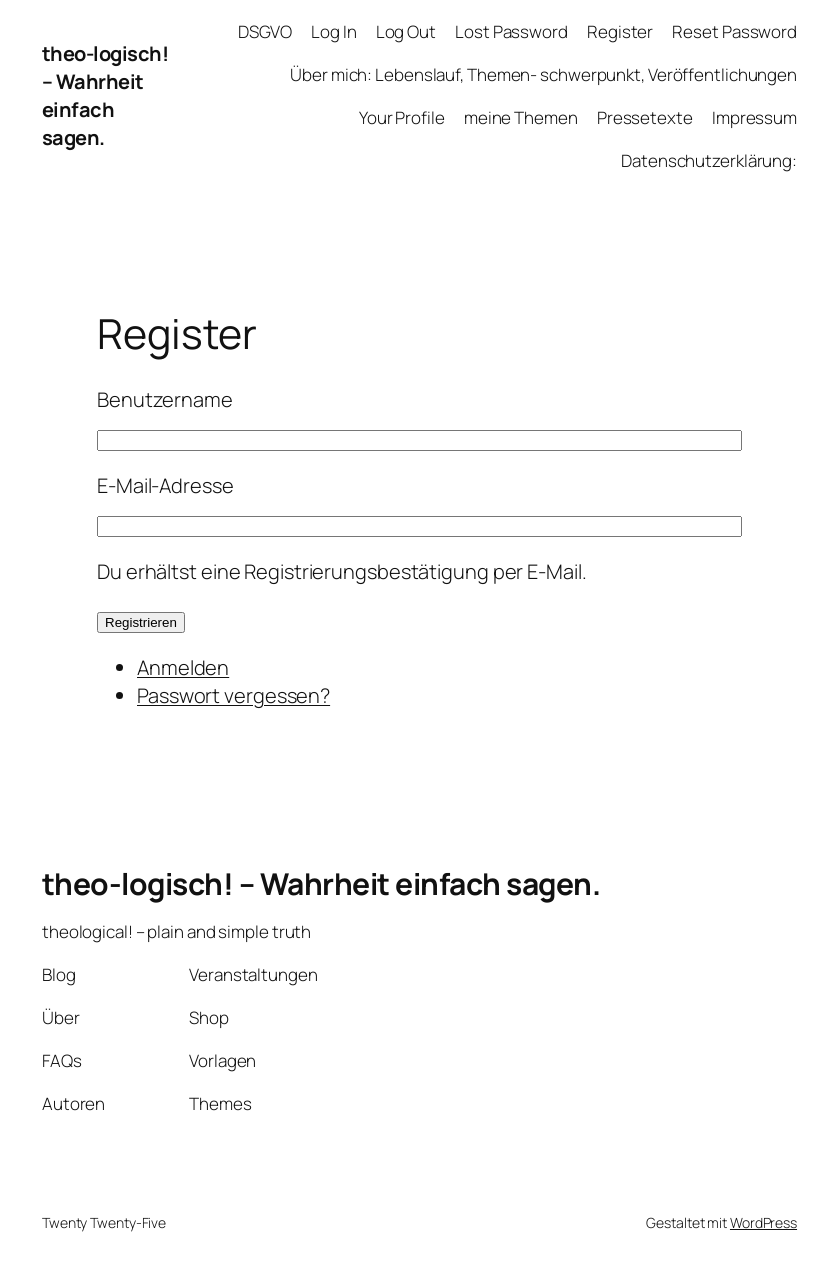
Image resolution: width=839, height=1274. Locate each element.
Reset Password (734, 31)
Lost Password (511, 31)
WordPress (763, 1222)
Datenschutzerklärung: (709, 160)
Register (620, 31)
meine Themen (521, 117)
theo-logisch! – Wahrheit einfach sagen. (105, 95)
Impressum (754, 117)
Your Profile (402, 117)
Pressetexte (645, 117)
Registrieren (141, 622)
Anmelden (183, 667)
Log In (333, 31)
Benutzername (165, 399)
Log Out (406, 31)
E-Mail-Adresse (165, 485)
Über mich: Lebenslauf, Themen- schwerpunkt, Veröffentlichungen (543, 74)
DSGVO (265, 31)
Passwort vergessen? (233, 695)
